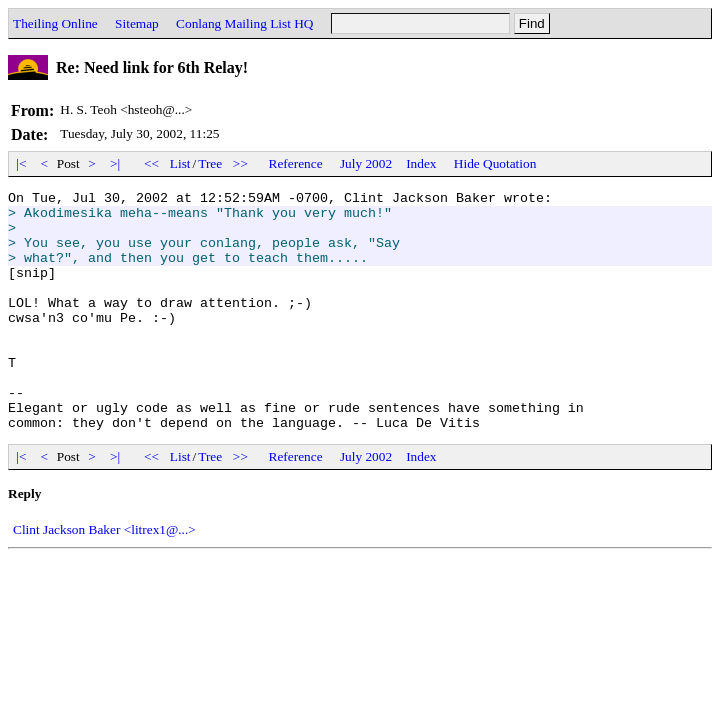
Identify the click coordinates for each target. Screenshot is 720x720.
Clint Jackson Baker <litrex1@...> (104, 577)
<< (152, 163)
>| (115, 163)
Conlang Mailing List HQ (244, 23)
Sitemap (137, 23)
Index (421, 163)
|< (21, 163)
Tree (210, 163)
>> (241, 163)
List (180, 163)
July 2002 (366, 163)
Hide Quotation (495, 163)
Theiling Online (55, 23)
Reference (296, 163)
